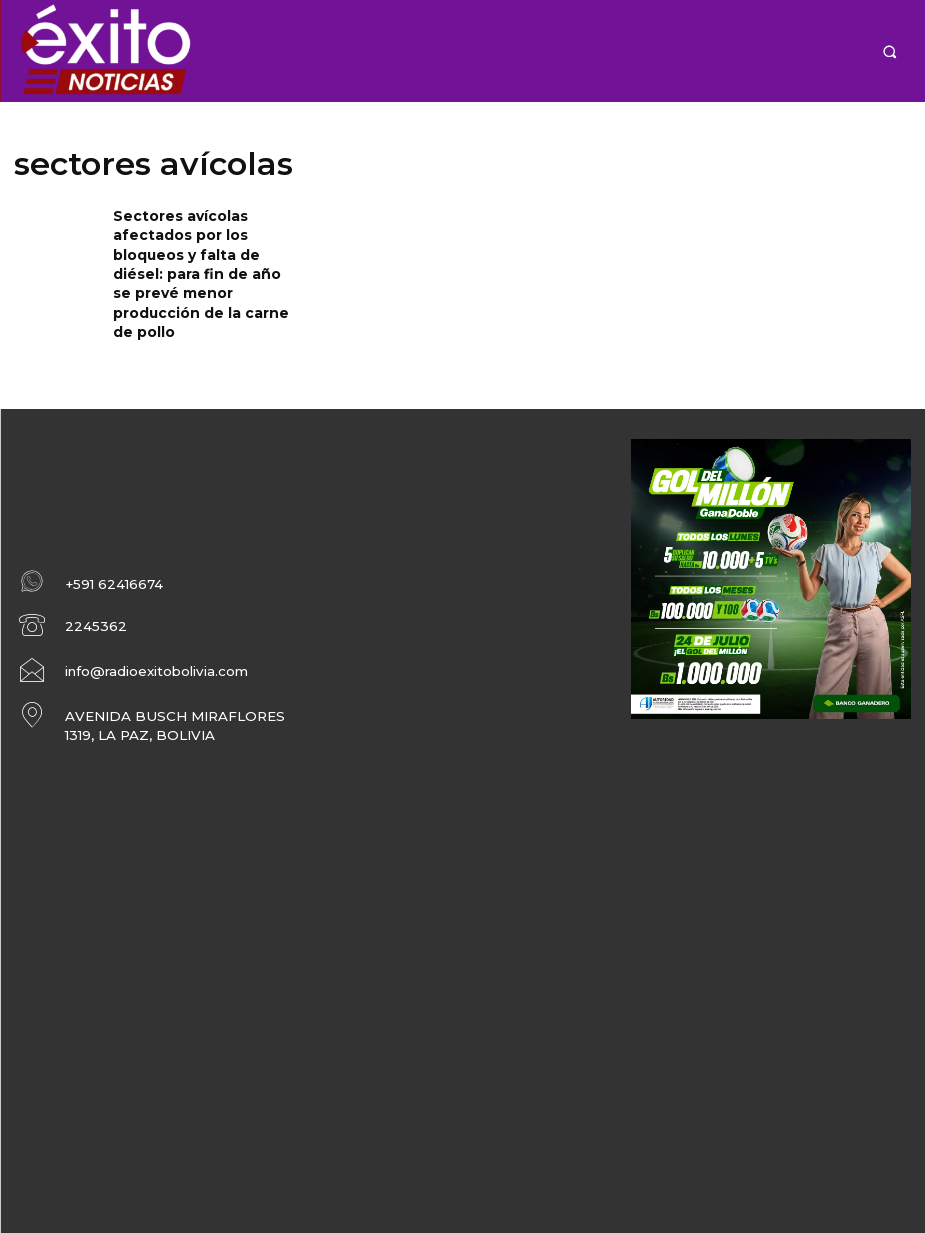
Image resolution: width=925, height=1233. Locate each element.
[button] (889, 51)
